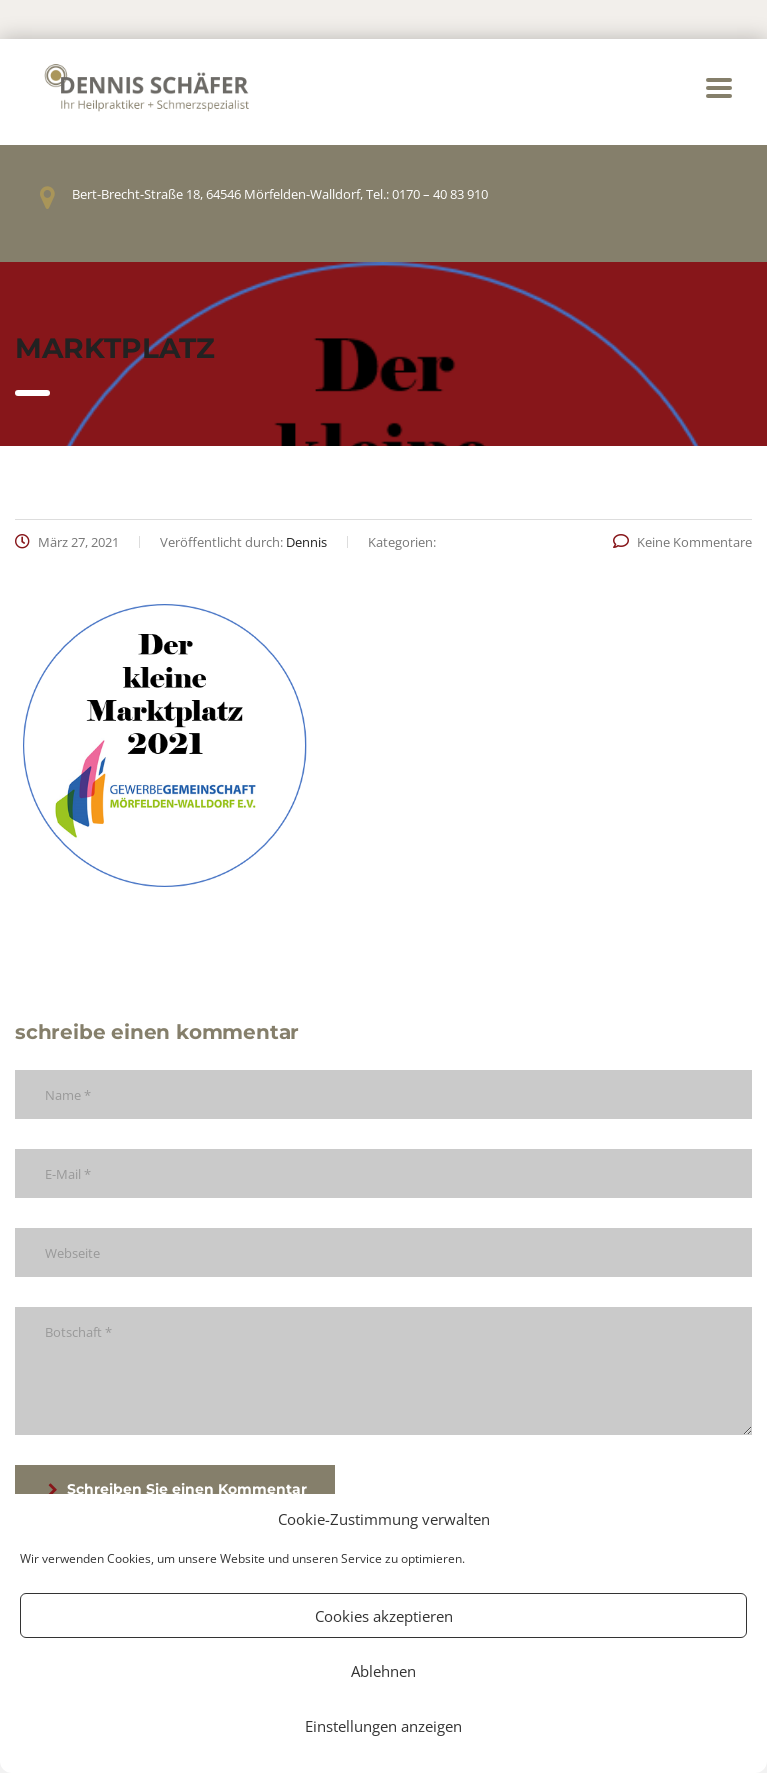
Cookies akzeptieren (384, 1616)
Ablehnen (383, 1671)
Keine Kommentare (682, 542)
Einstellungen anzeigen (383, 1726)
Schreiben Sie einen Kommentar (177, 1489)
